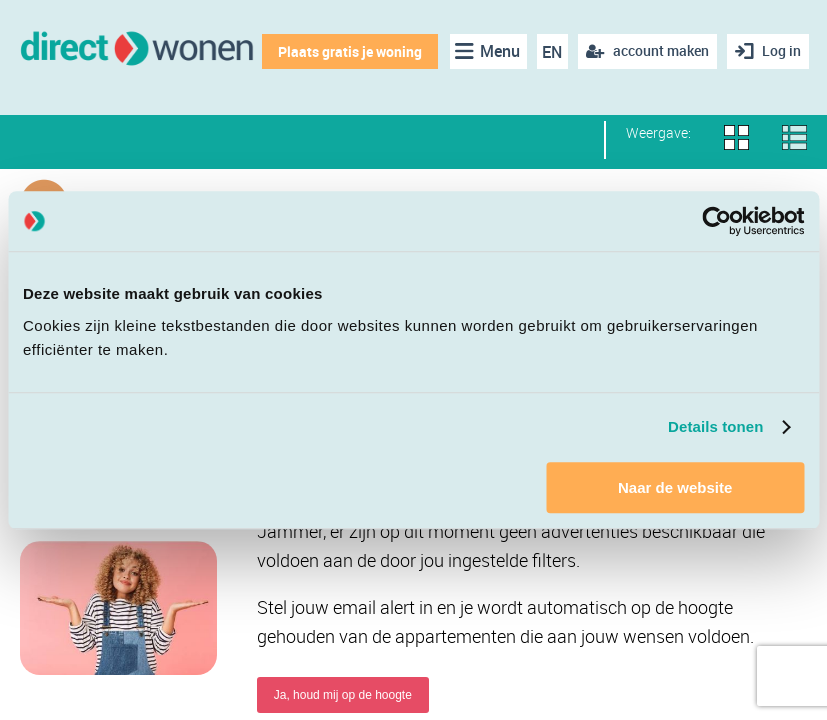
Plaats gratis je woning (350, 51)
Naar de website (675, 487)
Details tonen (715, 426)
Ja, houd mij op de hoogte (343, 695)
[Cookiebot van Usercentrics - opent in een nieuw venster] (716, 221)
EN (552, 52)
